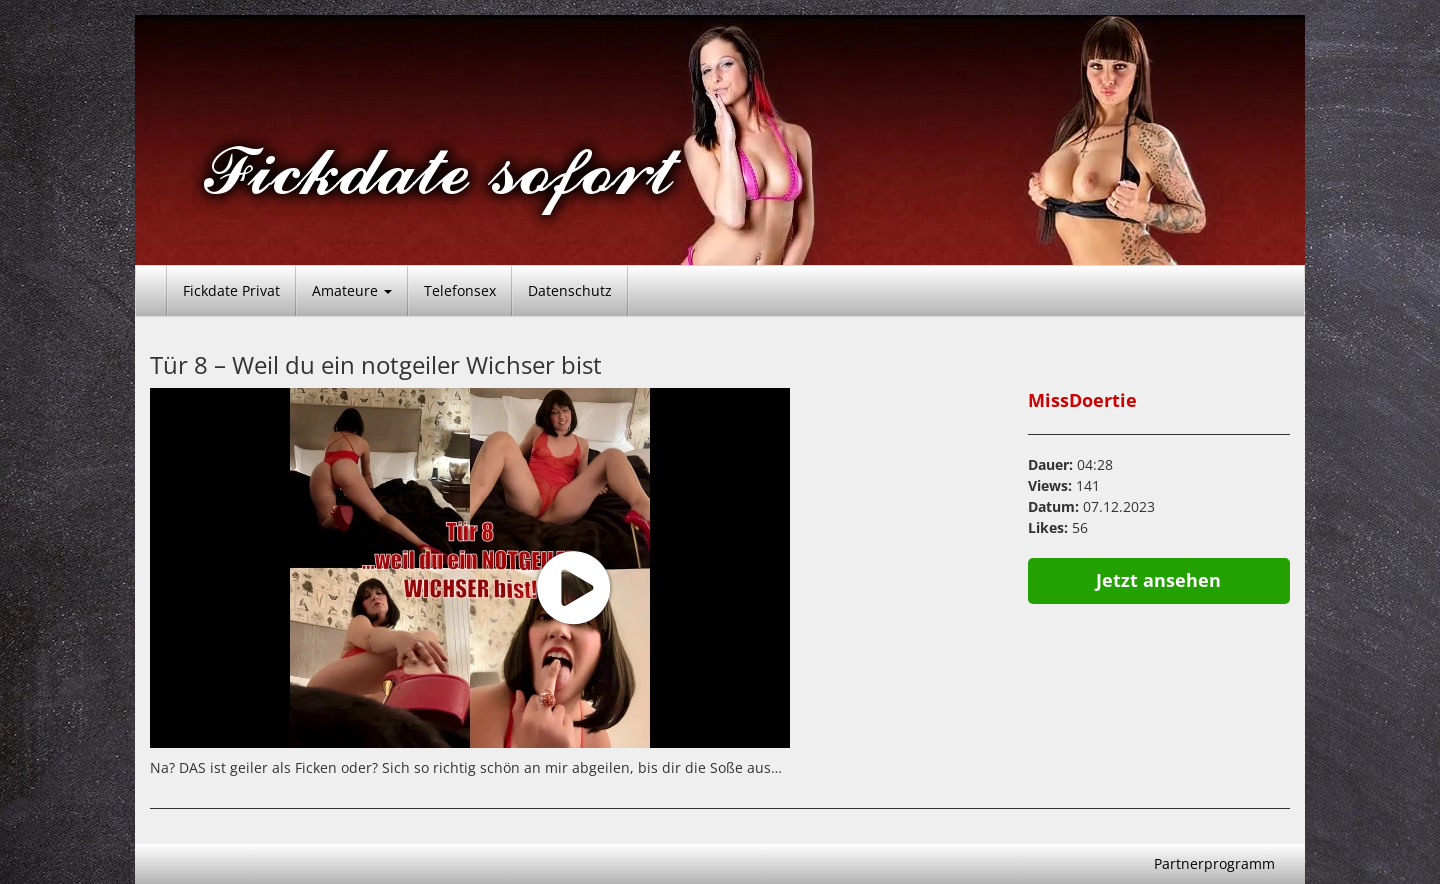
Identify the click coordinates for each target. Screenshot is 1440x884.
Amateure (352, 290)
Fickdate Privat (231, 290)
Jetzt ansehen (1158, 580)
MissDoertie (1082, 400)
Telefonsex (460, 290)
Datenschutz (570, 290)
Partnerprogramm (1214, 863)
